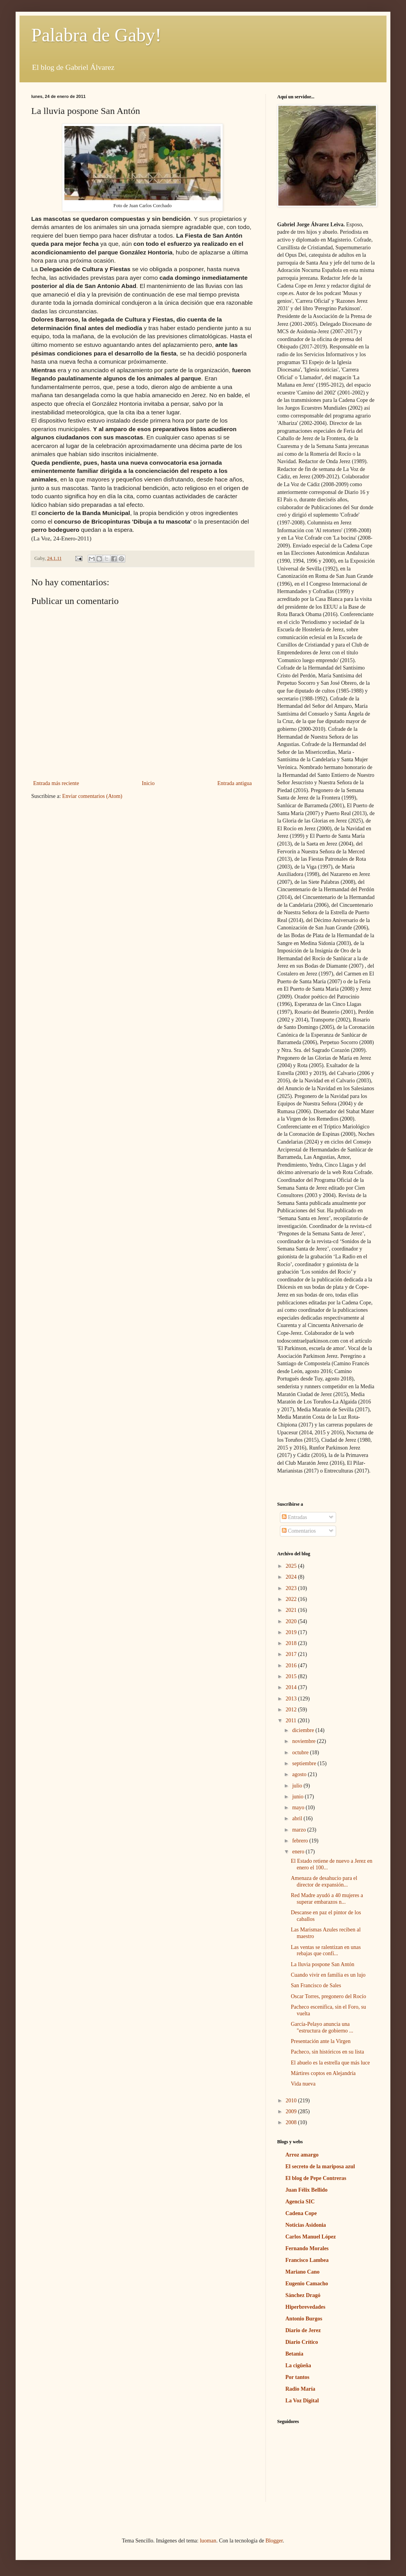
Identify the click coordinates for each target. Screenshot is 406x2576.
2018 (292, 1643)
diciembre (303, 1730)
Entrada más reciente (56, 783)
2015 (292, 1676)
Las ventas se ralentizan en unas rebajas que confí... (326, 1950)
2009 (292, 2111)
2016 (292, 1665)
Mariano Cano (302, 2272)
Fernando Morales (307, 2248)
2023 (292, 1588)
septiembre (304, 1763)
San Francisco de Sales (316, 1985)
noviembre (304, 1741)
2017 (292, 1654)
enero (299, 1852)
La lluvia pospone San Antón (322, 1964)
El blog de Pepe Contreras (315, 2178)
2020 (292, 1621)
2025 (292, 1566)
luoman (208, 2541)
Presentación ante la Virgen (321, 2041)
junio (298, 1797)
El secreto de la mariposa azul (320, 2166)
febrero (300, 1841)
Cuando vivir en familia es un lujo (328, 1975)
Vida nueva (303, 2084)
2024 (292, 1577)
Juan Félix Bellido (306, 2190)
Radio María (300, 2389)
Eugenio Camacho (306, 2283)
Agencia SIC (300, 2202)
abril (297, 1818)
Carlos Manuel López (310, 2237)
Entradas (294, 1517)
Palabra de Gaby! (96, 35)
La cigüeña (298, 2365)
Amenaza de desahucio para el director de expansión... (324, 1881)
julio (297, 1786)
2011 (292, 1720)
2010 (292, 2100)
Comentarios (299, 1531)
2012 (292, 1710)
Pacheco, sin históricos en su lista (327, 2052)
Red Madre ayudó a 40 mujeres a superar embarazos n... (327, 1898)
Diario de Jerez (303, 2330)
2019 (292, 1632)
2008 (292, 2122)
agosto (300, 1774)
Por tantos (297, 2377)
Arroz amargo (302, 2155)
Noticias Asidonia (305, 2225)
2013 (292, 1699)
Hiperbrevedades (305, 2307)
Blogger (274, 2541)
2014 (292, 1687)
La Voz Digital (302, 2401)
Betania (294, 2354)
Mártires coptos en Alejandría (323, 2073)
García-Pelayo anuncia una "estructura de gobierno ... (322, 2027)
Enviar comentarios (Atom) (92, 796)
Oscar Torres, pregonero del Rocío (328, 1996)
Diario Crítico (301, 2342)
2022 (292, 1599)
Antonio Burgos (303, 2319)
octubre (301, 1752)
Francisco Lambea (307, 2260)
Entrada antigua (234, 783)
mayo (299, 1807)
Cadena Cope (301, 2213)
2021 (292, 1610)
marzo (299, 1830)
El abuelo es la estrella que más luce (330, 2063)
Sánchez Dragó (303, 2295)
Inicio (148, 783)
